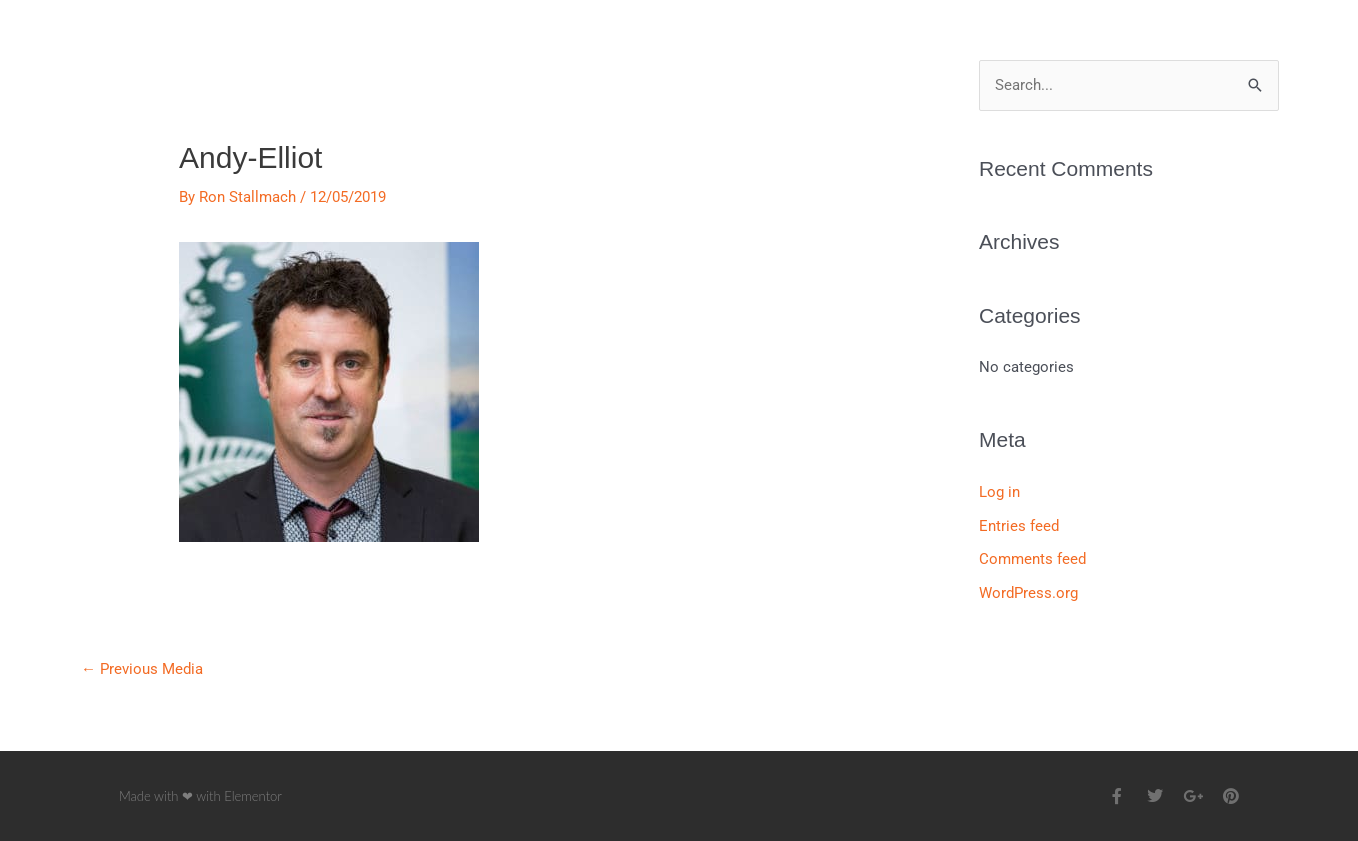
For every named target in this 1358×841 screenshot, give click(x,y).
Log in (999, 492)
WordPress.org (1028, 593)
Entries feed (1019, 526)
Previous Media (142, 669)
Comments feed (1032, 559)
